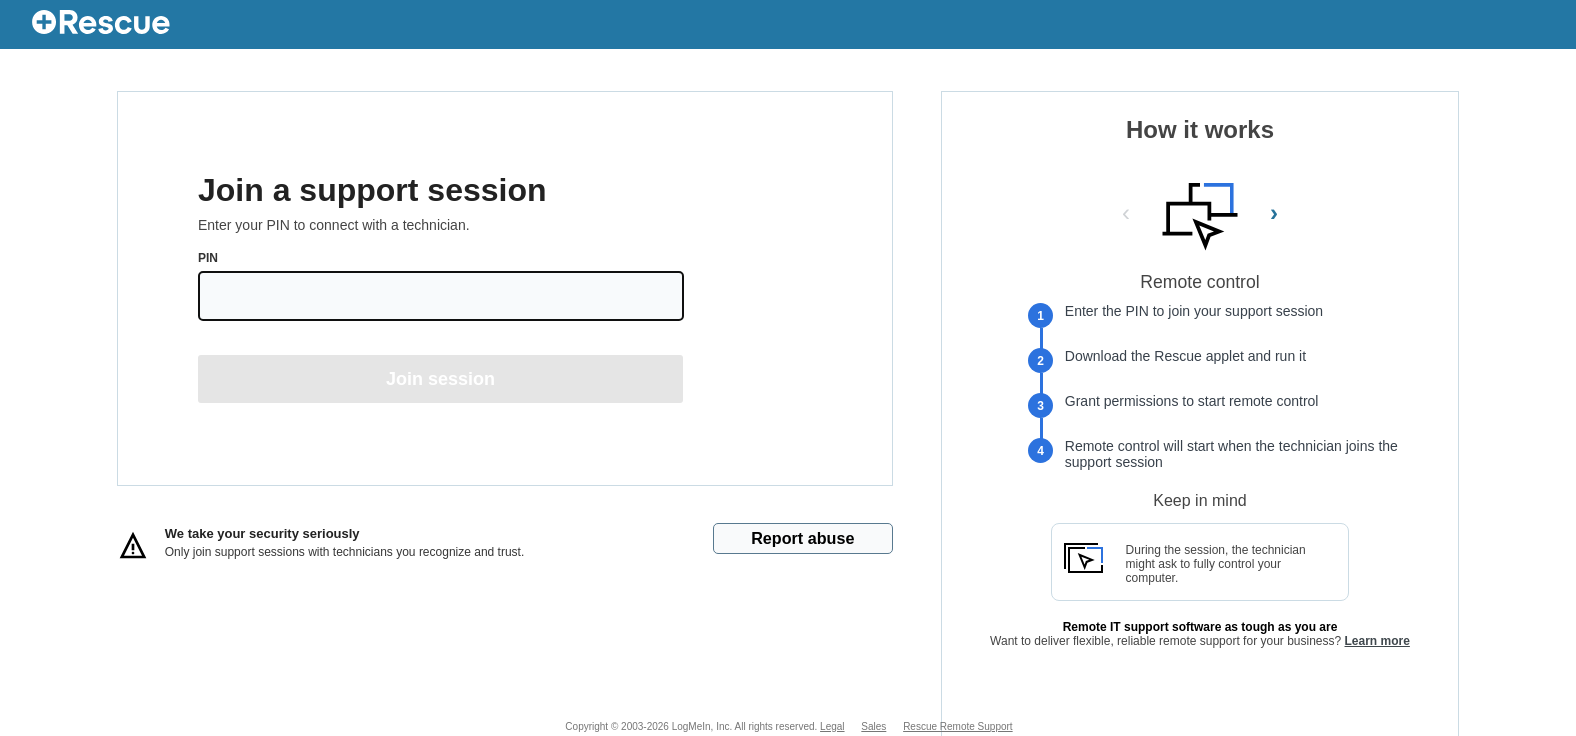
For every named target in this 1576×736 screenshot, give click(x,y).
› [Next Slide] (1274, 212)
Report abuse (802, 538)
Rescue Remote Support (958, 726)
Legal (832, 726)
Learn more (1377, 641)
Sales (873, 726)
